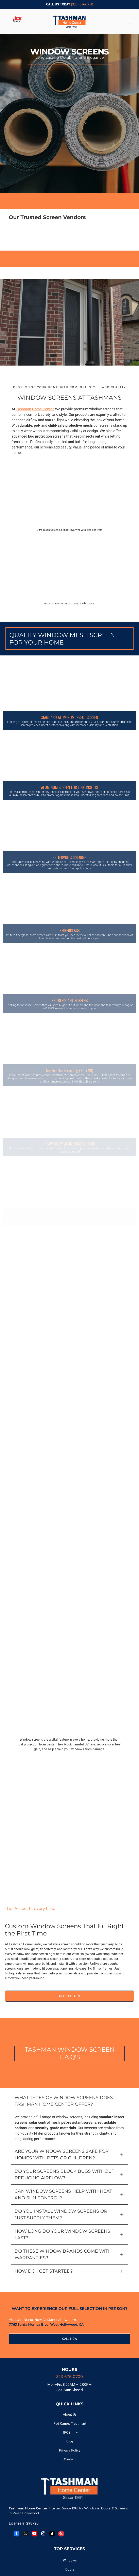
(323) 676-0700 (82, 4)
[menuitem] (70, 2380)
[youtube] (34, 2500)
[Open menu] (130, 21)
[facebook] (16, 2500)
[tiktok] (52, 2500)
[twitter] (25, 2500)
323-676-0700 (69, 2343)
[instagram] (43, 2500)
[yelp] (61, 2500)
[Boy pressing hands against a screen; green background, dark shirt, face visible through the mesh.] (69, 491)
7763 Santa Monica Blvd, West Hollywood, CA (46, 2291)
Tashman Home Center (34, 409)
